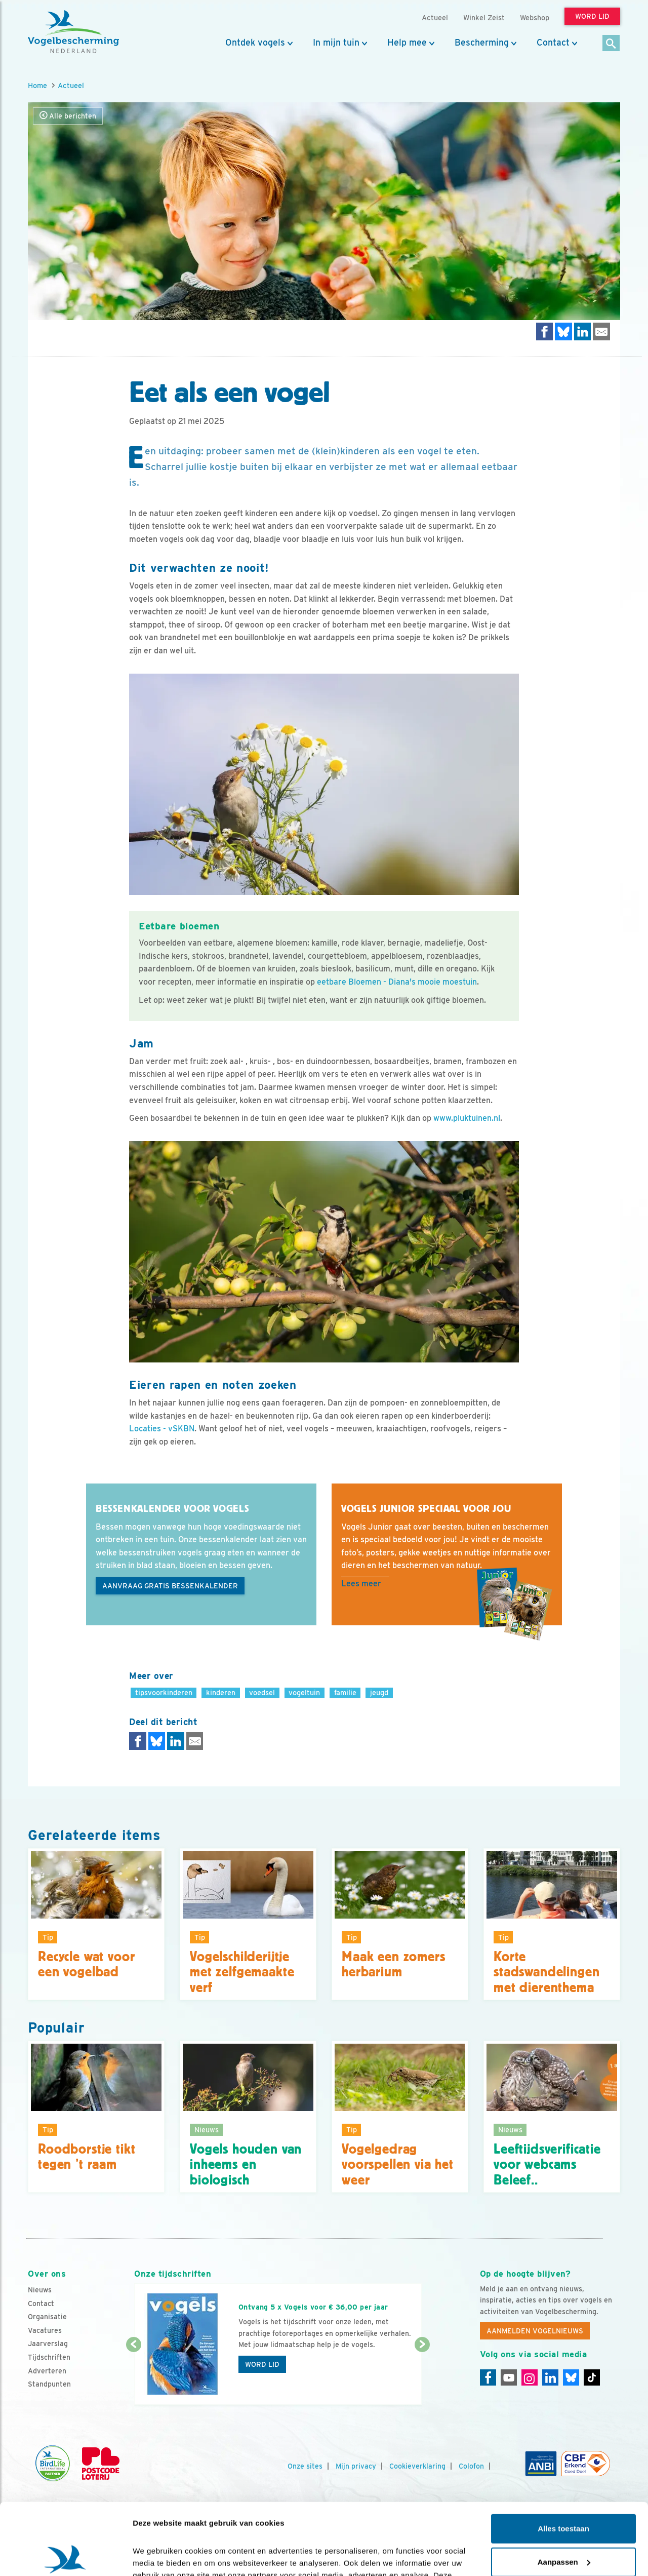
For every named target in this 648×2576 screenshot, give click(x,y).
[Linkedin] (550, 2377)
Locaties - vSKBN (161, 1428)
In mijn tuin (336, 42)
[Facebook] (488, 2377)
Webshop (534, 17)
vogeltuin (304, 1692)
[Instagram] (529, 2377)
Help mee (407, 42)
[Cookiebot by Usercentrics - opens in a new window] (65, 2556)
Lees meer (361, 1583)
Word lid (262, 2364)
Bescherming (482, 42)
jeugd (379, 1692)
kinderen (220, 1692)
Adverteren (47, 2371)
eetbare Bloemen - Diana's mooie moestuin (397, 982)
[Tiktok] (592, 2377)
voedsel (262, 1692)
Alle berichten (67, 115)
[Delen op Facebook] (544, 331)
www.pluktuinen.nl (466, 1118)
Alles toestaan (563, 2457)
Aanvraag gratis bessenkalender (170, 1586)
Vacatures (45, 2330)
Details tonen (157, 2556)
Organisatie (47, 2317)
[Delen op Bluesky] (563, 331)
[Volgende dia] (421, 2375)
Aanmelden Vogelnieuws (535, 2331)
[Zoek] (611, 44)
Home (37, 85)
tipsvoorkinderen (163, 1692)
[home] (73, 32)
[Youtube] (509, 2377)
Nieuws (40, 2290)
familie (345, 1692)
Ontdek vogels (255, 42)
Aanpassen (564, 2490)
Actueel (71, 85)
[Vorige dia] (133, 2375)
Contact (553, 42)
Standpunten (49, 2384)
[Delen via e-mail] (601, 331)
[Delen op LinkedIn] (582, 331)
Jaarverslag (48, 2343)
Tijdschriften (49, 2357)
